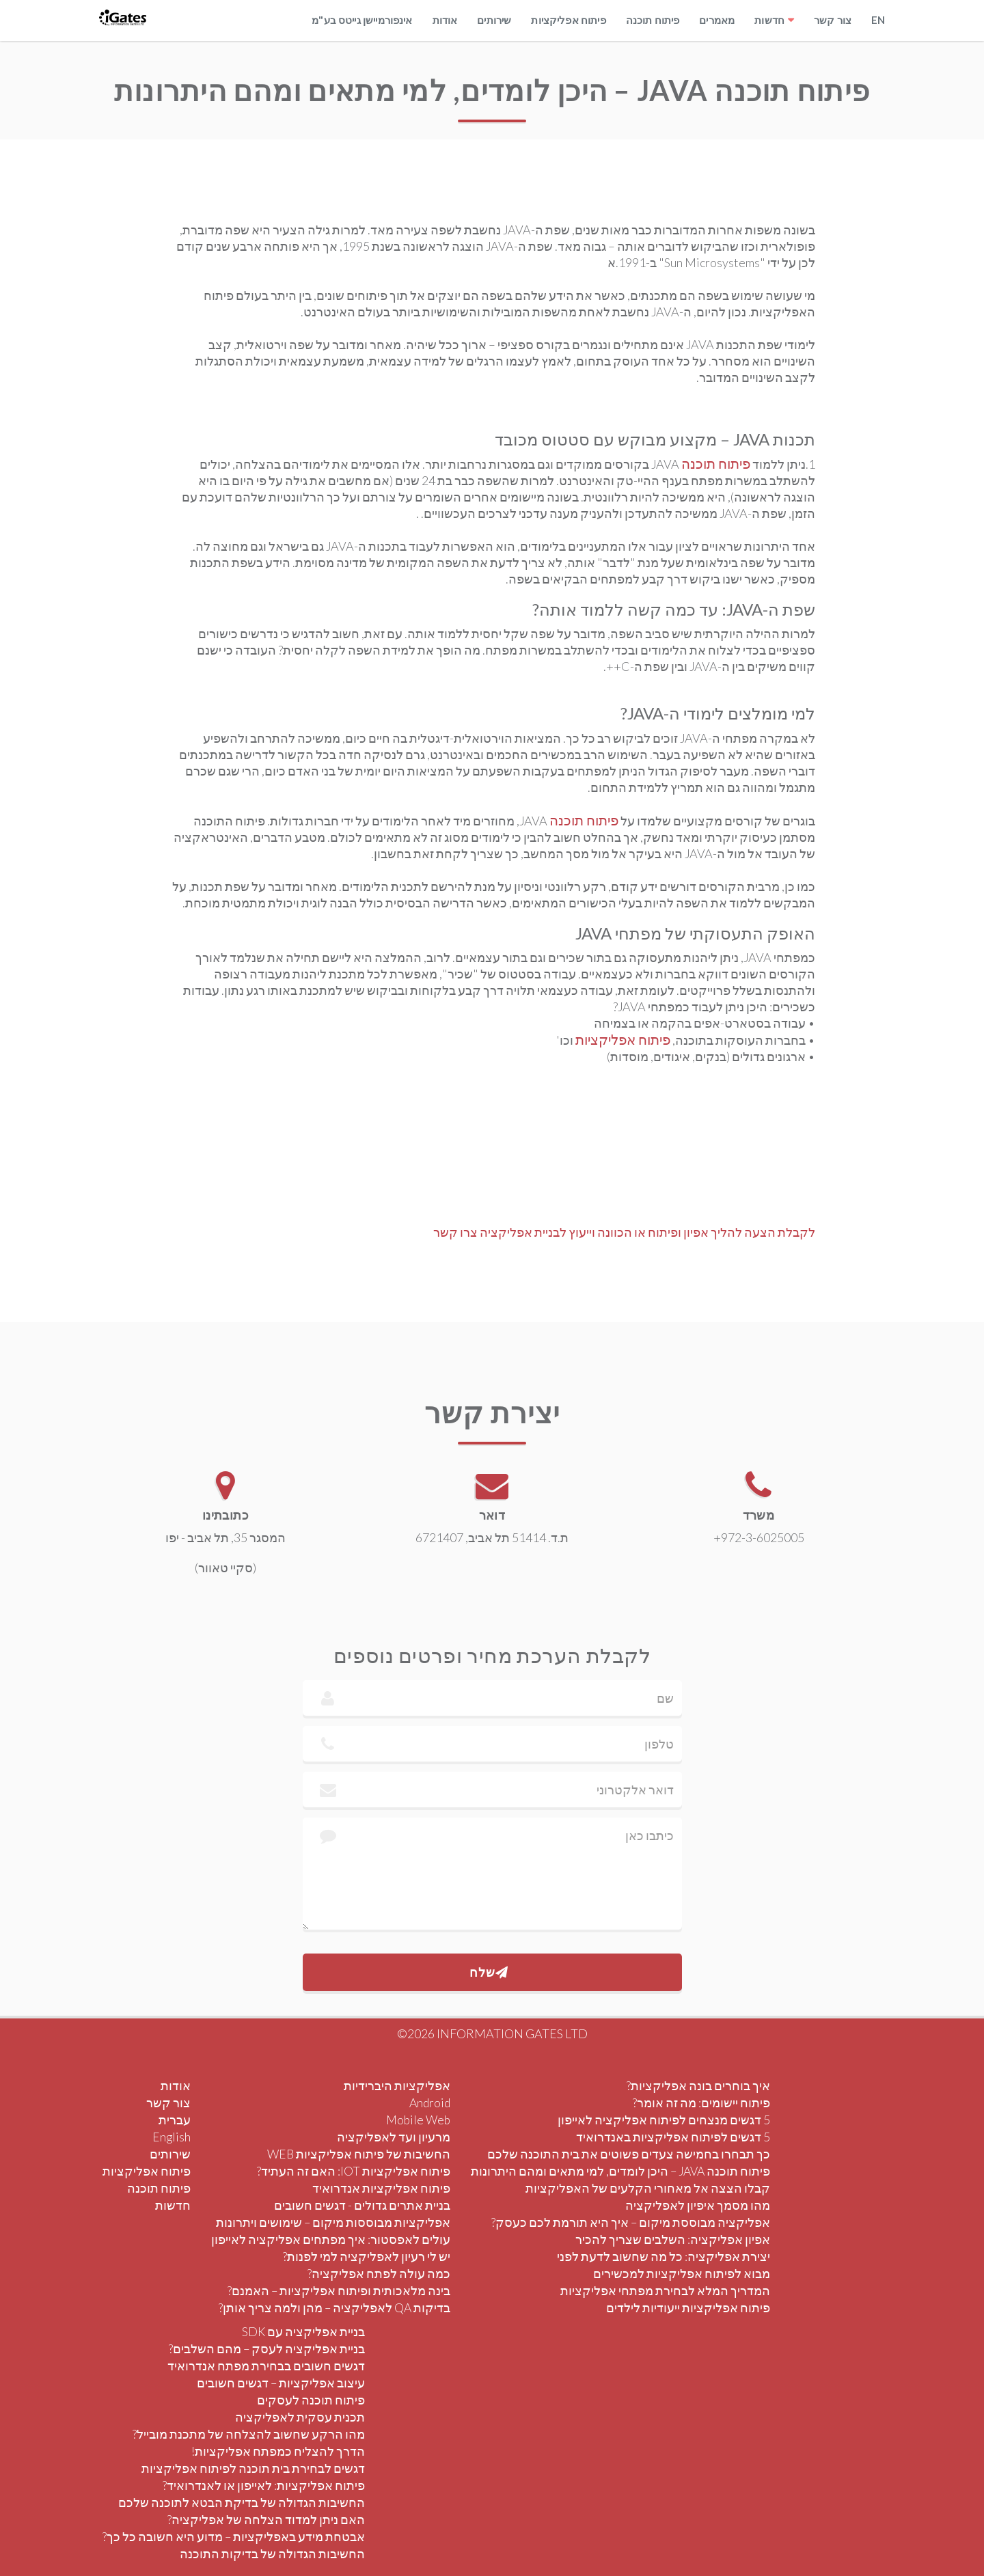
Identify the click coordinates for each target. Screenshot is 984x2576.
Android (429, 2103)
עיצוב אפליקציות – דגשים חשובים (281, 2383)
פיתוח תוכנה (653, 20)
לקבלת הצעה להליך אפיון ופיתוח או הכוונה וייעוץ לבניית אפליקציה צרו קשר (624, 1231)
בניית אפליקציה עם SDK (303, 2332)
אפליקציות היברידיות (397, 2086)
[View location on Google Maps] (210, 1485)
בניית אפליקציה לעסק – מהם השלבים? (267, 2349)
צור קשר (832, 20)
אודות (445, 20)
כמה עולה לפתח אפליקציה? (379, 2273)
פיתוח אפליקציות (568, 20)
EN (878, 20)
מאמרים (717, 20)
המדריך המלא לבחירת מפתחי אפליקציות (665, 2291)
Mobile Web (418, 2120)
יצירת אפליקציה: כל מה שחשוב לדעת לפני (663, 2256)
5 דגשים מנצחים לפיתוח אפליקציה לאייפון (664, 2120)
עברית (175, 2120)
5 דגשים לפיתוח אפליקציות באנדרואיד (673, 2137)
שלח (488, 1971)
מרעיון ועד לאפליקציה (393, 2137)
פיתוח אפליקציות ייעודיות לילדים (688, 2308)
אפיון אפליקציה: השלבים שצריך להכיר (672, 2239)
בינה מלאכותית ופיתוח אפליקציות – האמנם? (339, 2291)
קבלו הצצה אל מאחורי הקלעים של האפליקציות (647, 2188)
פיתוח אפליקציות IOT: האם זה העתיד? (353, 2171)
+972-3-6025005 (774, 1537)
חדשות (769, 20)
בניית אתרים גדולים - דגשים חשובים (362, 2205)
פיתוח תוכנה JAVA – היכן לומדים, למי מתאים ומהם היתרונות (620, 2171)
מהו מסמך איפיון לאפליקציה (697, 2205)
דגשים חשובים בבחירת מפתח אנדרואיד (266, 2366)
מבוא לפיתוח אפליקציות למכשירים (681, 2273)
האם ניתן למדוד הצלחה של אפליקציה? (266, 2519)
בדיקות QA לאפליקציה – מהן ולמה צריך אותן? (334, 2308)
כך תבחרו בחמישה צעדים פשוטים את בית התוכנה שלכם (628, 2154)
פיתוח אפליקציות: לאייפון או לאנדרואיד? (264, 2485)
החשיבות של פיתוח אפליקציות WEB (358, 2154)
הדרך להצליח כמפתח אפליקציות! (278, 2451)
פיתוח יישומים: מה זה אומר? (701, 2103)
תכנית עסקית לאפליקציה (300, 2417)
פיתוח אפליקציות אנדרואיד (381, 2188)
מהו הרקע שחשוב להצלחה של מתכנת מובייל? (249, 2434)
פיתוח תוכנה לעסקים (311, 2400)
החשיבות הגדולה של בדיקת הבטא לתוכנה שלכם (241, 2502)
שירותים (494, 20)
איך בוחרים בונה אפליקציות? (698, 2086)
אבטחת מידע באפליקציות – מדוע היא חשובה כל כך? (233, 2537)
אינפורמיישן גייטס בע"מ (362, 20)
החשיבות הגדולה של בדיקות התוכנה (272, 2554)
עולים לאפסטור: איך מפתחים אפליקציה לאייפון (330, 2239)
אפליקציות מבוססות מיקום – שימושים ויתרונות (333, 2222)
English (171, 2137)
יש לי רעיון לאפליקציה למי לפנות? (366, 2256)
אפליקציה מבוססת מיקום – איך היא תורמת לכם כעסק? (630, 2222)
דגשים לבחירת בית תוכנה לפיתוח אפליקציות (253, 2468)
